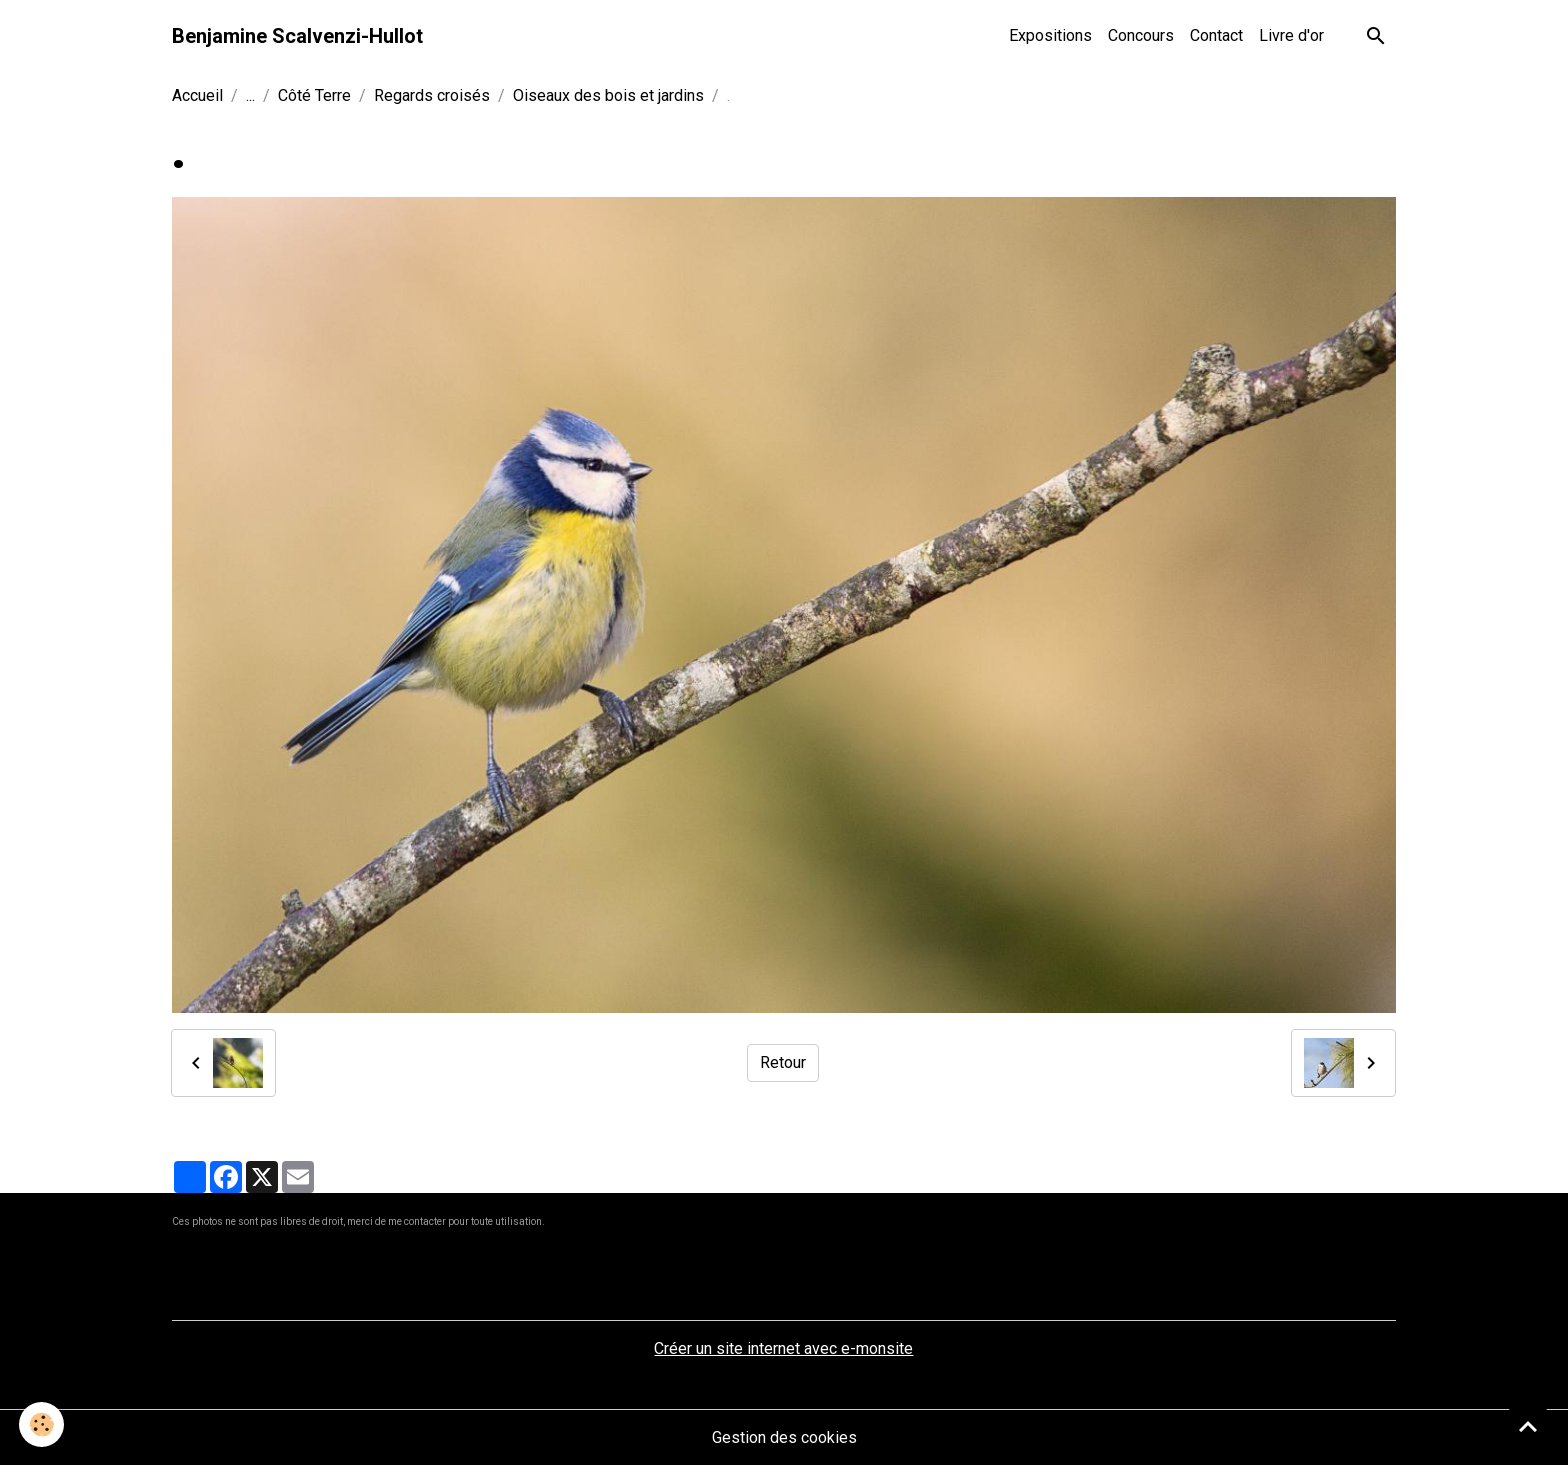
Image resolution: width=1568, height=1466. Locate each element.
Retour (783, 1062)
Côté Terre (314, 95)
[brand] (297, 36)
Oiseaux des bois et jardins (608, 95)
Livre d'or (1291, 35)
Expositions (1050, 35)
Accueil (197, 95)
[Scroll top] (1528, 1426)
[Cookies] (42, 1424)
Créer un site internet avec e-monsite (783, 1348)
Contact (1216, 35)
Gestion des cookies (784, 1437)
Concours (1141, 35)
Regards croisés (432, 95)
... (250, 95)
